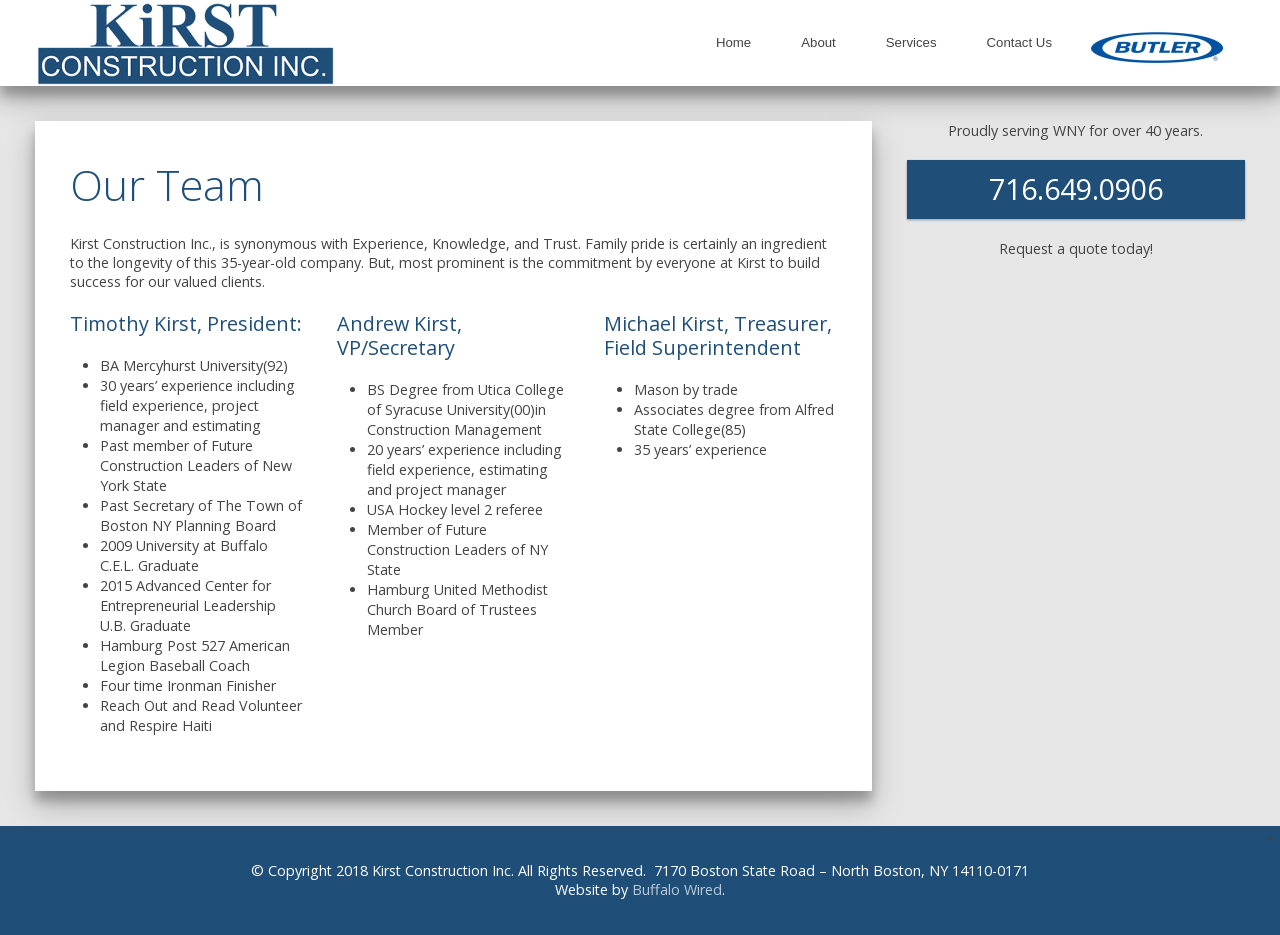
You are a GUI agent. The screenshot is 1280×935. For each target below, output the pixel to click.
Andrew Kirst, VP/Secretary (399, 335)
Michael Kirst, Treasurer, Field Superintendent (718, 335)
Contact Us (1019, 42)
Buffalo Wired (677, 889)
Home (733, 42)
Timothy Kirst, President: (186, 323)
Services (911, 42)
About (818, 42)
